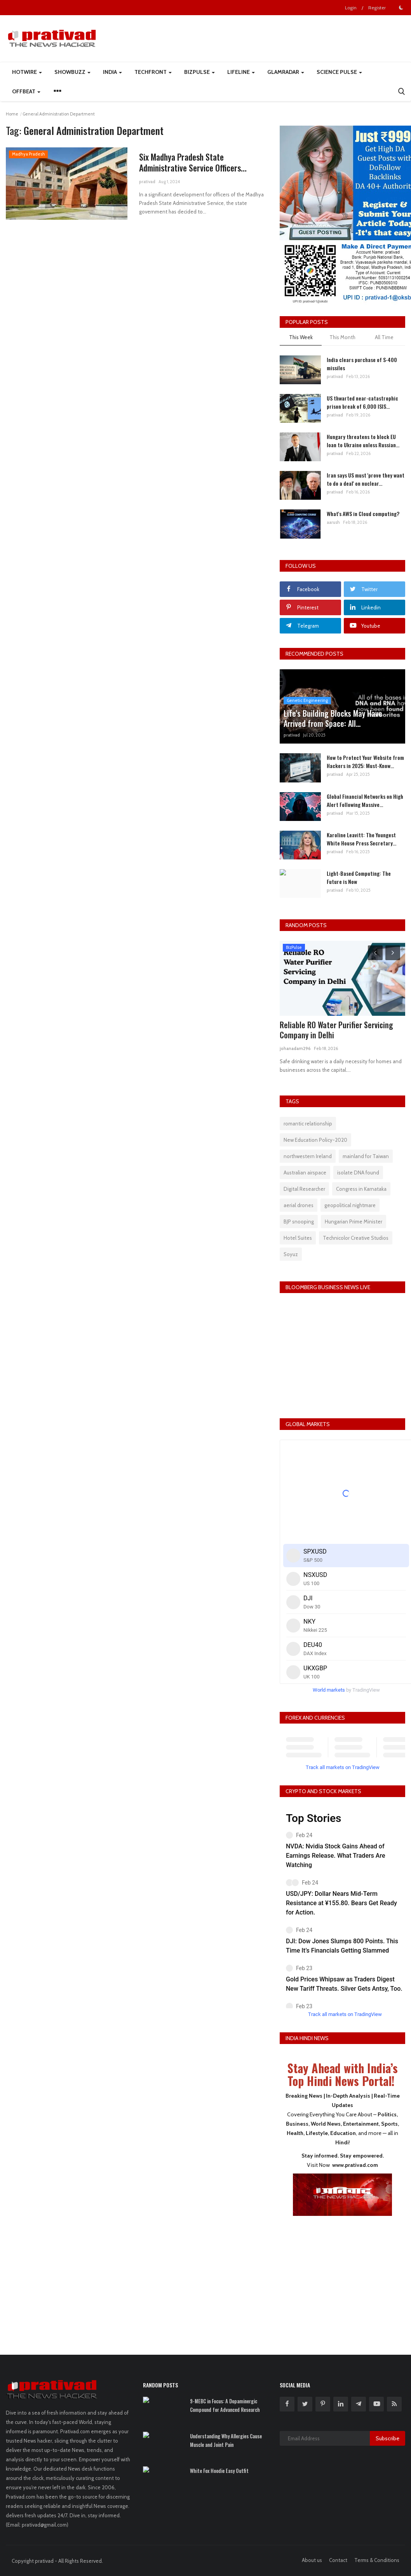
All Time (384, 337)
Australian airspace (305, 1172)
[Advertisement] (342, 2280)
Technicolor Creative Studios (355, 1238)
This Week (301, 337)
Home (12, 114)
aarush (333, 522)
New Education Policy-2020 (315, 1140)
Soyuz (291, 1254)
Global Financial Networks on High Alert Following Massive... (365, 800)
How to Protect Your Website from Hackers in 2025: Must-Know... (365, 761)
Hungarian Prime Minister (353, 1221)
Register (377, 7)
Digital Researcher (304, 1189)
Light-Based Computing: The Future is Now (359, 877)
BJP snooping (299, 1221)
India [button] (112, 71)
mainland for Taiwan (366, 1156)
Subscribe (387, 2438)
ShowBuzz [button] (72, 71)
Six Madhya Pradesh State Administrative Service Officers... (193, 162)
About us (312, 2560)
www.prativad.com (355, 2164)
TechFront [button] (153, 71)
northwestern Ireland (308, 1156)
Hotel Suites (298, 1238)
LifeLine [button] (241, 71)
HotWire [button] (27, 71)
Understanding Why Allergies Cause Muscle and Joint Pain (226, 2440)
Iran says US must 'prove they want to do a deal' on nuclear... (365, 479)
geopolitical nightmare (350, 1205)
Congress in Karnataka (361, 1189)
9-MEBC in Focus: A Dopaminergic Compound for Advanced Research (225, 2405)
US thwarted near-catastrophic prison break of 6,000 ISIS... (362, 402)
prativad (147, 181)
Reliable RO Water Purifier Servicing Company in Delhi (336, 1030)
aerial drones (298, 1205)
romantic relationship (308, 1123)
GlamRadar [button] (285, 71)
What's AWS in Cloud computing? (363, 513)
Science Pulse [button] (339, 71)
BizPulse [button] (199, 71)
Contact (338, 2560)
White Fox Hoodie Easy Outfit (219, 2470)
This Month (342, 337)
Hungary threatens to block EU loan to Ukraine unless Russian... (363, 440)
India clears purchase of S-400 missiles (362, 363)
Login (351, 7)
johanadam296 (295, 1048)
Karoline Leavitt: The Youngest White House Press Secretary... (361, 839)
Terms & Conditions (376, 2560)
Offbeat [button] (26, 91)
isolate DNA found (358, 1172)
